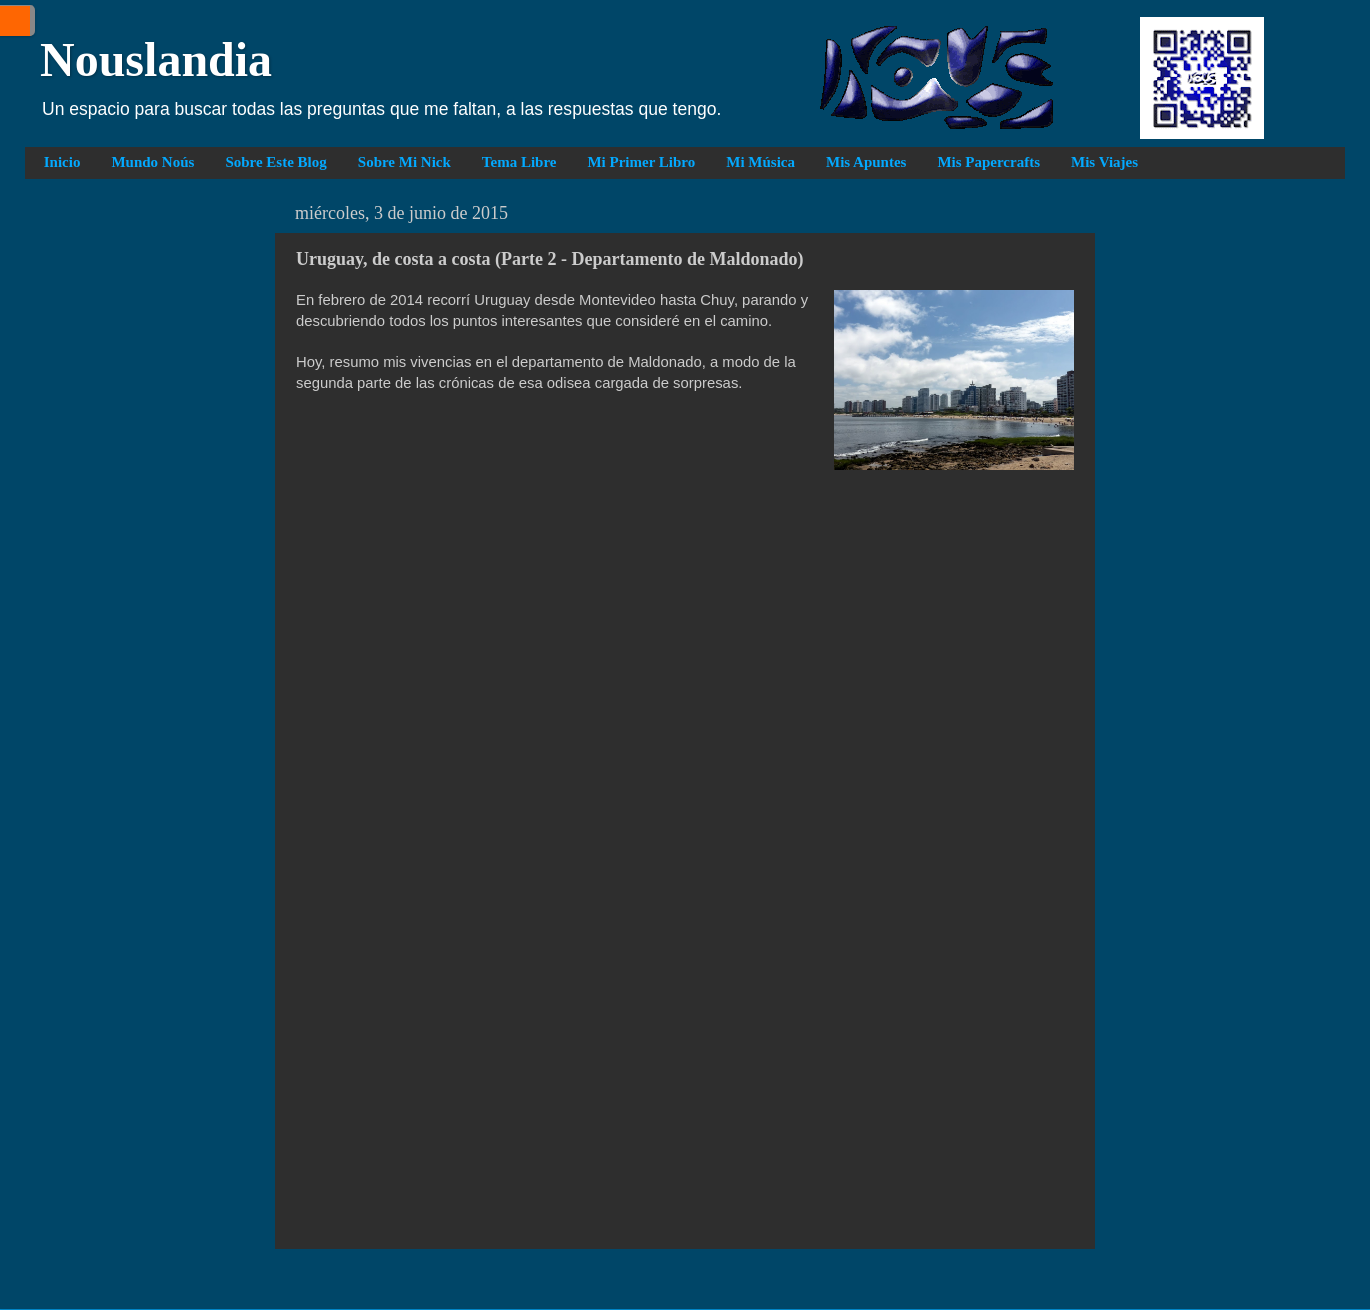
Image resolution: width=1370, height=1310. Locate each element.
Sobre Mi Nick (404, 162)
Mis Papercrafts (988, 162)
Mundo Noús (152, 162)
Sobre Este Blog (275, 162)
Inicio (62, 162)
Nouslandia (156, 59)
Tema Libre (519, 162)
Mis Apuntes (866, 162)
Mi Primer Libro (641, 162)
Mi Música (760, 162)
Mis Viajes (1104, 162)
